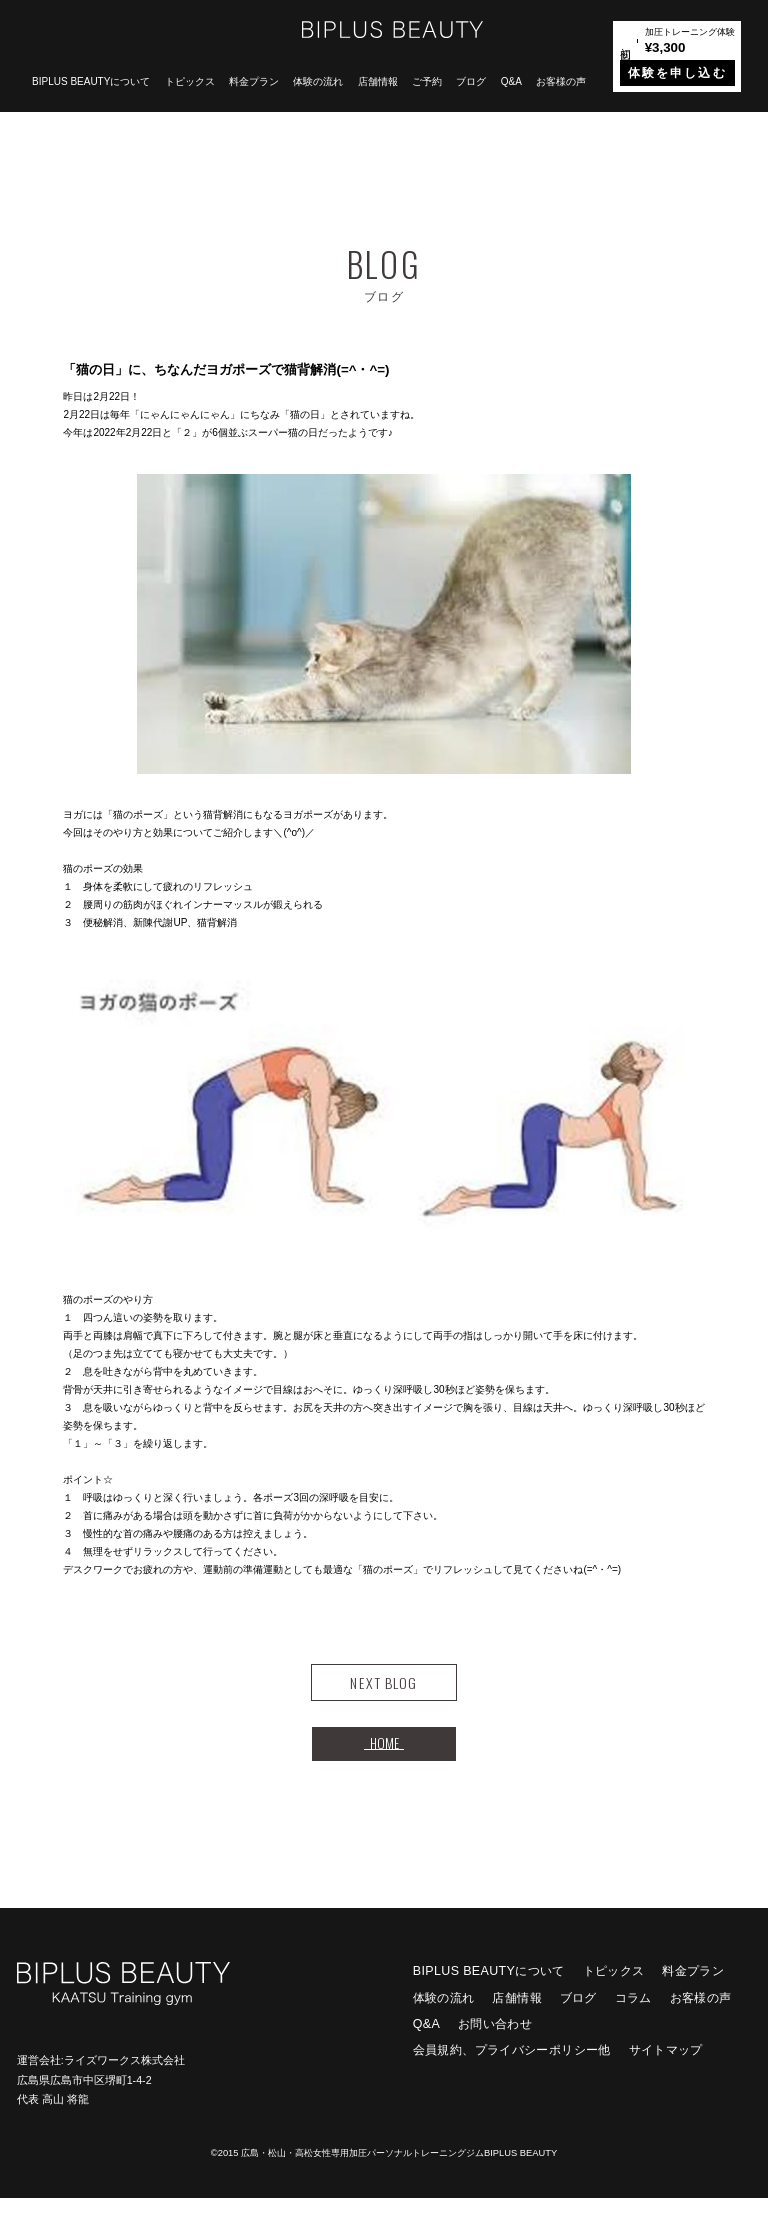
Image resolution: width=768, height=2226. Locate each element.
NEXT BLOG (384, 1690)
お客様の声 (561, 81)
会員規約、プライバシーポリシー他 (512, 2078)
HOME (383, 1763)
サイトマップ (666, 2078)
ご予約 (427, 81)
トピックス (190, 81)
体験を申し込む (677, 73)
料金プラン (254, 81)
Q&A (511, 81)
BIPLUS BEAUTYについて (91, 81)
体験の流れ (318, 81)
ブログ (471, 81)
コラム (633, 2025)
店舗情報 (378, 81)
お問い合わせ (495, 2052)
